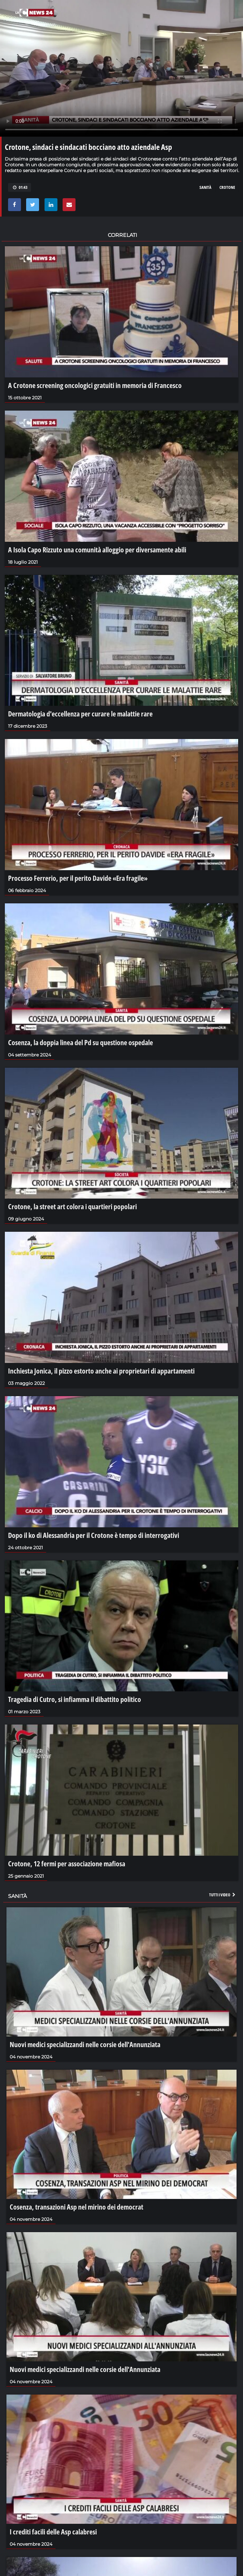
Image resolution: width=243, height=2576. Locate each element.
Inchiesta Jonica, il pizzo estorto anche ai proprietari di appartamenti (101, 1370)
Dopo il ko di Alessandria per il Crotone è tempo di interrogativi (93, 1535)
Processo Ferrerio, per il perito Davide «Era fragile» (77, 878)
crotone (227, 187)
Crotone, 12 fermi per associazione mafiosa (66, 1863)
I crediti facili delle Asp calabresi (53, 2531)
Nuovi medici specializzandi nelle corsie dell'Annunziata (85, 2044)
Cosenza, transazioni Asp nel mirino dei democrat (76, 2206)
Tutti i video (222, 1895)
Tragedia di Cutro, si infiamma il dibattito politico (74, 1699)
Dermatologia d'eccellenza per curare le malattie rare (80, 713)
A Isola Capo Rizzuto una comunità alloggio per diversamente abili (97, 549)
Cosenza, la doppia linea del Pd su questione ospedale (80, 1042)
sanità (205, 187)
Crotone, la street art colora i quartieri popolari (72, 1206)
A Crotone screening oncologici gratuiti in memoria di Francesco (95, 385)
